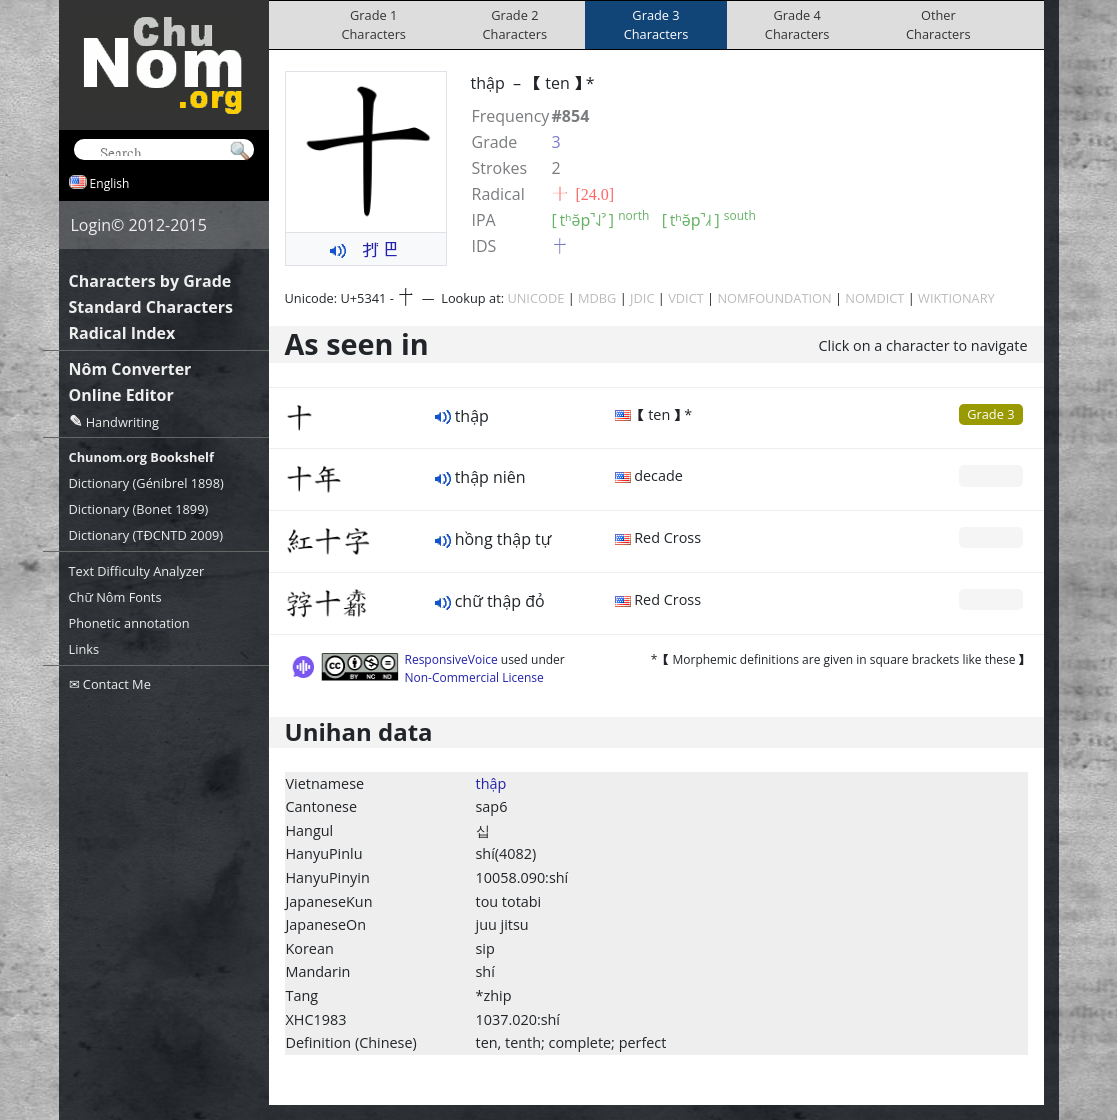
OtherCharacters (938, 24)
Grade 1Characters (373, 24)
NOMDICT (874, 298)
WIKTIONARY (956, 298)
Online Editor (121, 395)
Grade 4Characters (797, 24)
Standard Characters (151, 307)
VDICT (686, 298)
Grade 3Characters (656, 24)
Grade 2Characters (515, 24)
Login (91, 225)
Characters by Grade (150, 281)
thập (491, 783)
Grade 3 (990, 414)
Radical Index (122, 333)
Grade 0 (990, 475)
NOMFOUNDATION (774, 298)
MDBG (597, 298)
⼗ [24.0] (583, 194)
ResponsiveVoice (451, 659)
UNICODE (535, 298)
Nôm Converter (130, 369)
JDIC (642, 298)
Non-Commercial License (474, 677)
